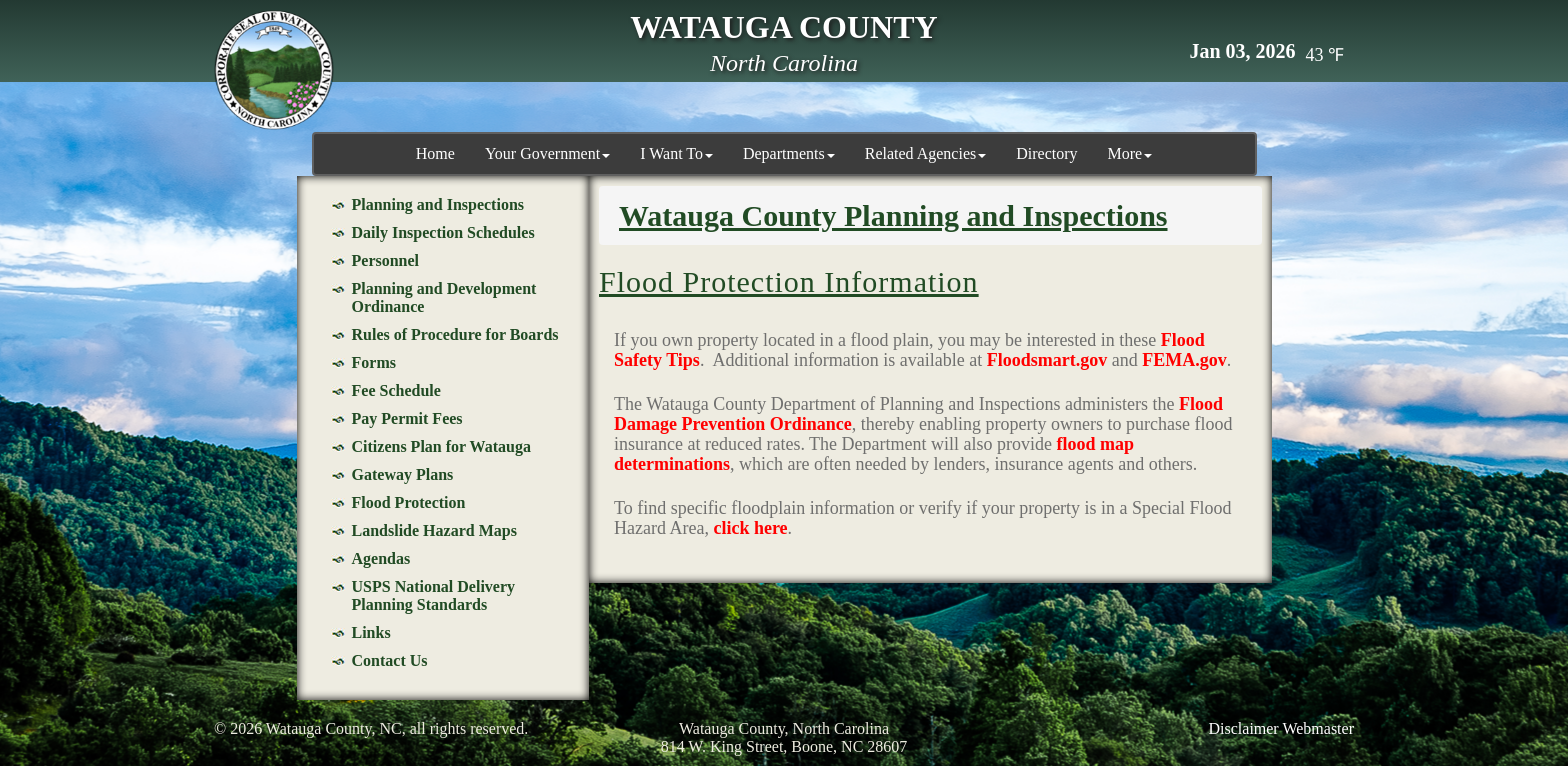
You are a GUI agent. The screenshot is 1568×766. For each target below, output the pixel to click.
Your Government (547, 153)
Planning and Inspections (438, 204)
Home (435, 153)
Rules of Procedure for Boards (455, 334)
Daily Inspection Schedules (443, 232)
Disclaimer (1244, 728)
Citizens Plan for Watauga (441, 446)
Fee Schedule (396, 390)
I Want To (676, 153)
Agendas (381, 558)
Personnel (386, 260)
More (1130, 153)
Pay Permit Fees (407, 418)
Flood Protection (409, 502)
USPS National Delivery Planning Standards (434, 595)
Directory (1046, 153)
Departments (789, 153)
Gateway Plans (403, 474)
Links (371, 632)
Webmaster (1318, 728)
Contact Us (390, 660)
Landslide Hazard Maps (434, 530)
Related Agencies (926, 153)
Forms (374, 362)
